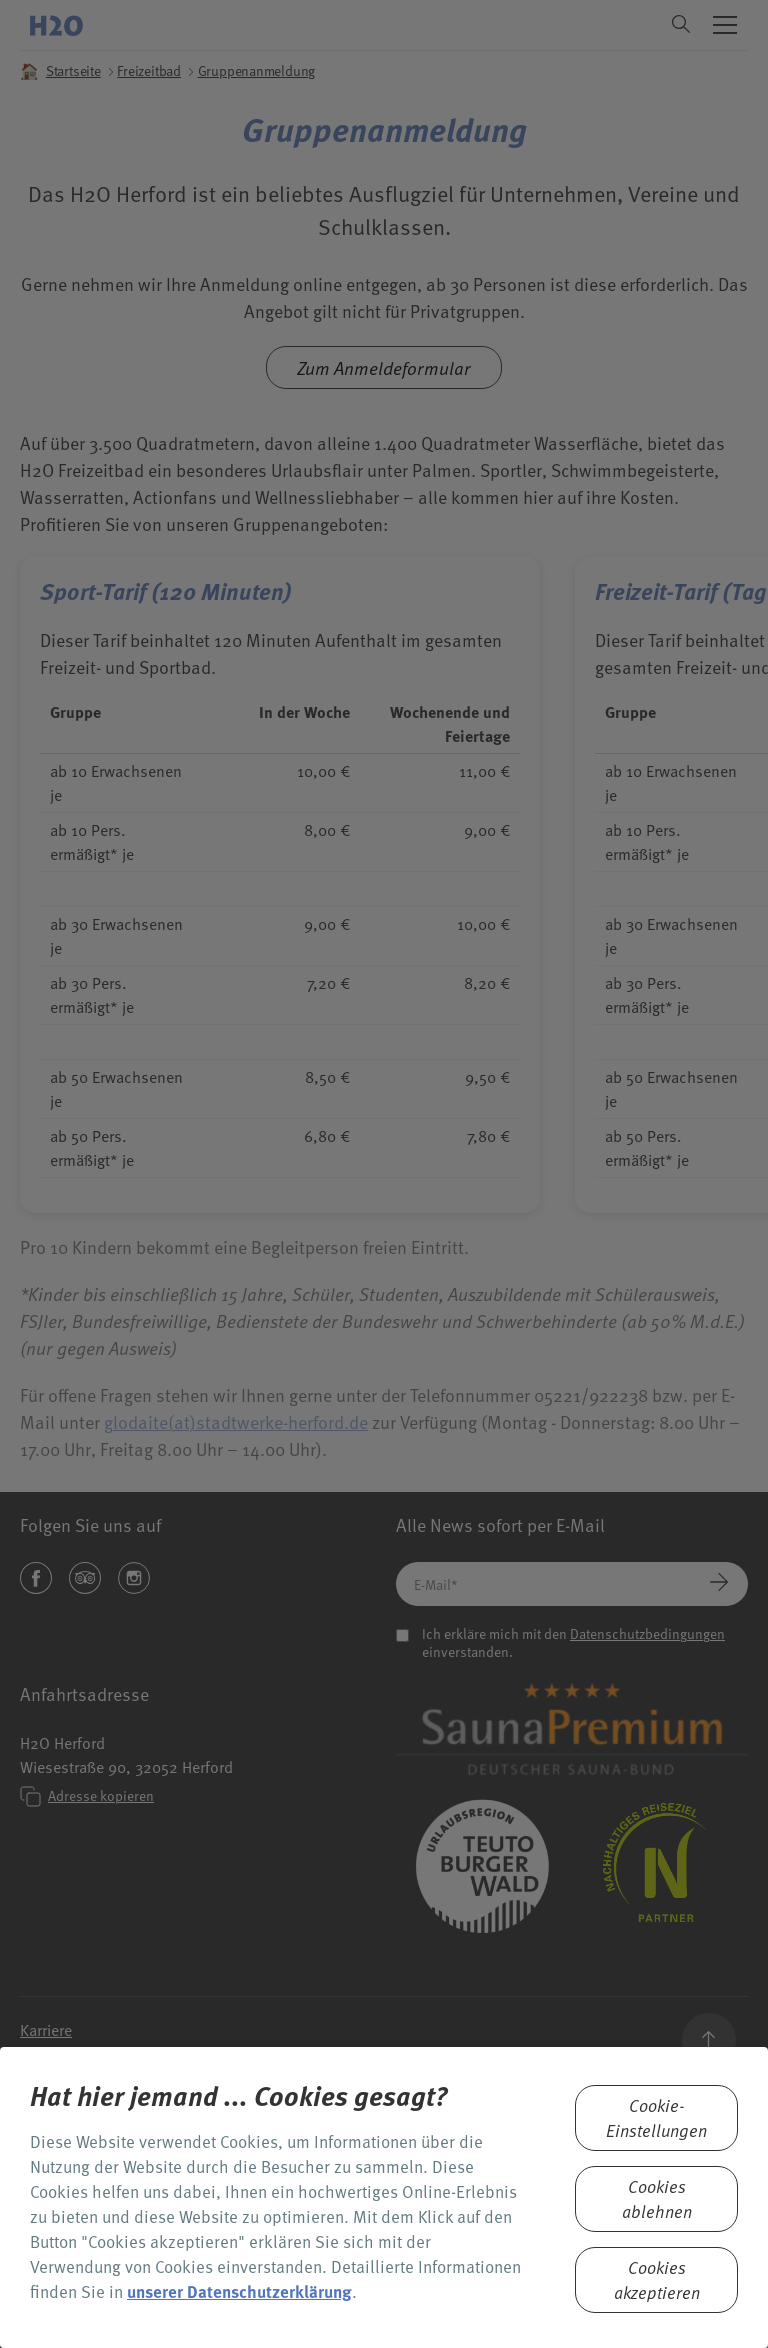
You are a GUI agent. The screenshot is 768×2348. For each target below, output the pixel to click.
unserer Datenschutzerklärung (239, 2291)
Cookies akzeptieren (657, 2280)
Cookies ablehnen (657, 2199)
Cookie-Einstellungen (656, 2118)
